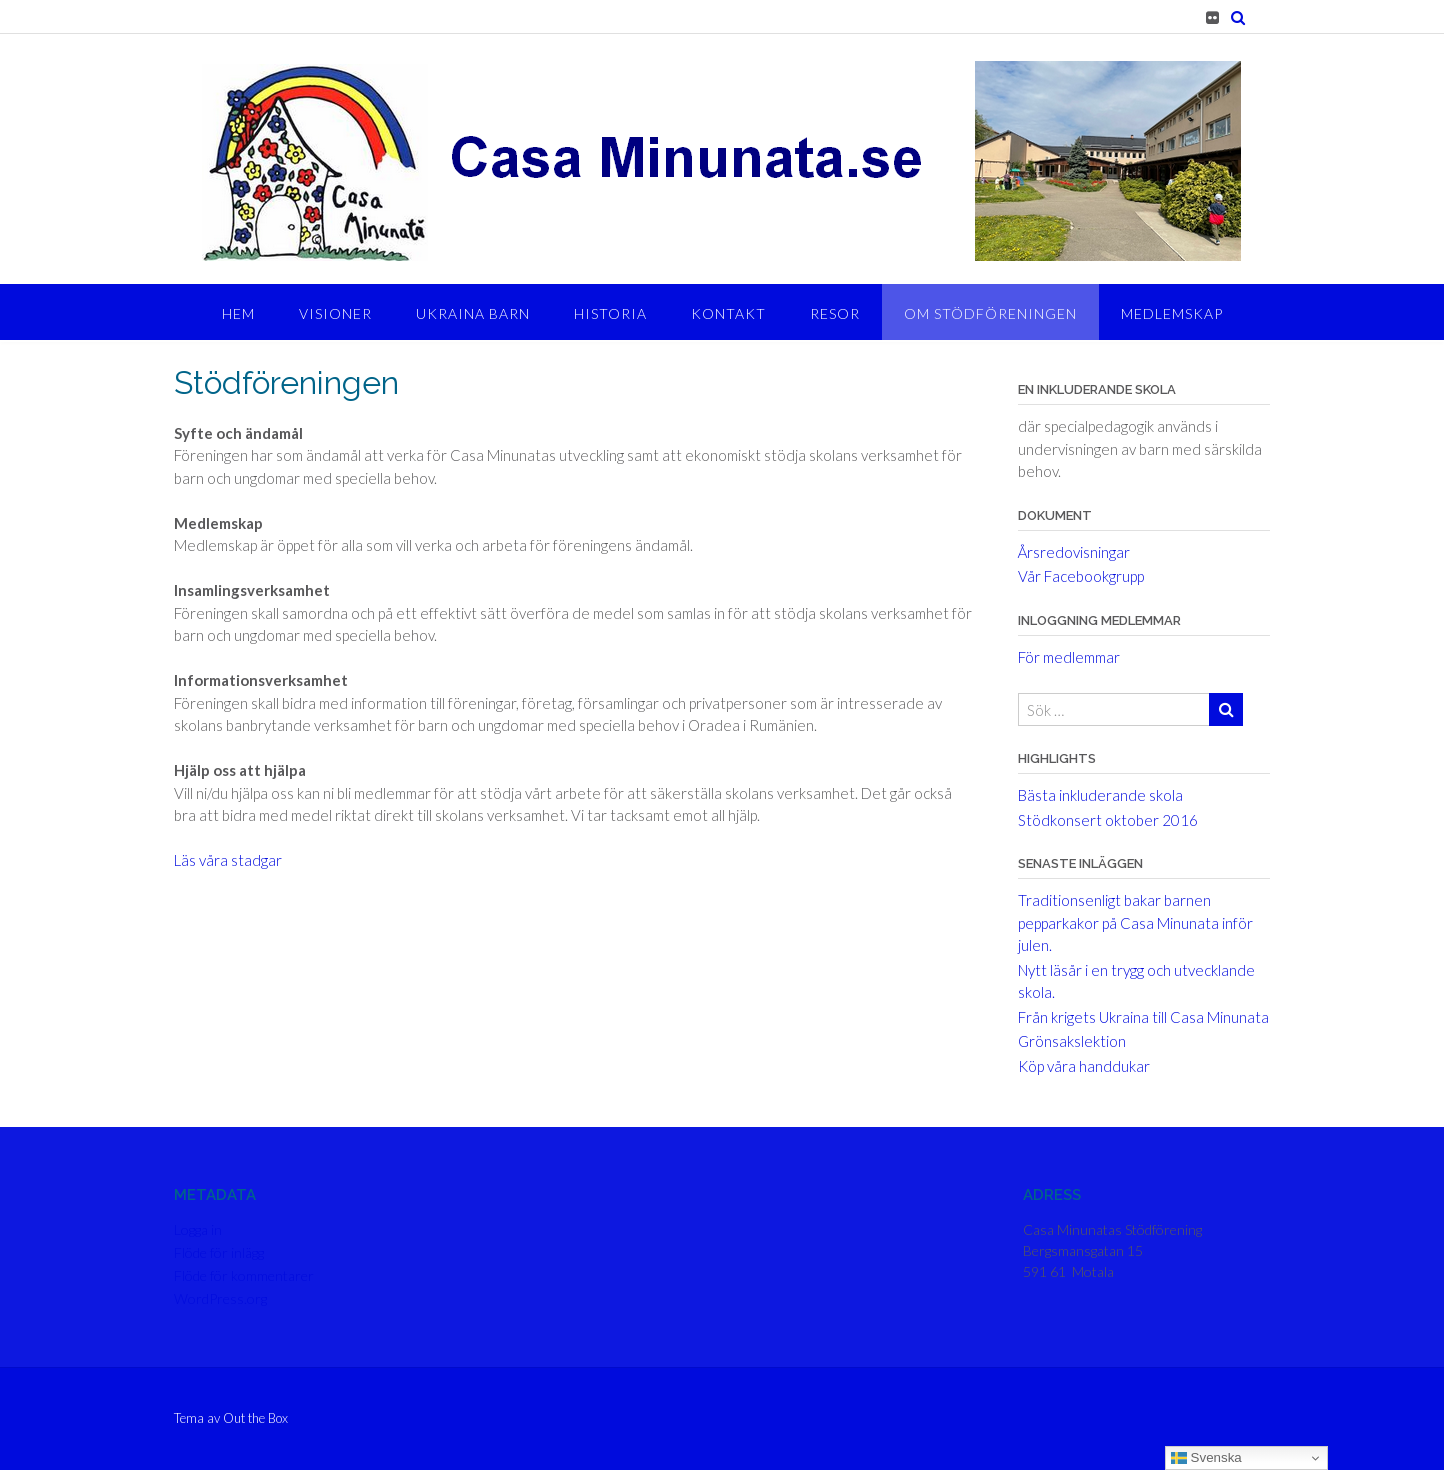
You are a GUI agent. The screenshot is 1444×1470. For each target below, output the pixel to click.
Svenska (1206, 1458)
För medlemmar (1069, 657)
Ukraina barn (473, 313)
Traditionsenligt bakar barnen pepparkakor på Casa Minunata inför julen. (1135, 922)
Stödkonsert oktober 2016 (1108, 820)
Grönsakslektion (1072, 1041)
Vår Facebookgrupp (1081, 576)
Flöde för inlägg (219, 1252)
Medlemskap (1172, 313)
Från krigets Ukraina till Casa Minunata (1143, 1017)
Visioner (335, 313)
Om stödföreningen (990, 313)
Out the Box (255, 1418)
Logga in (198, 1229)
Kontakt (728, 313)
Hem (238, 313)
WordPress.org (220, 1298)
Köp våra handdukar (1084, 1066)
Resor (835, 313)
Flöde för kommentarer (244, 1275)
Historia (610, 313)
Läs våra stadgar (228, 860)
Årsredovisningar (1074, 552)
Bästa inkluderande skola (1100, 795)
